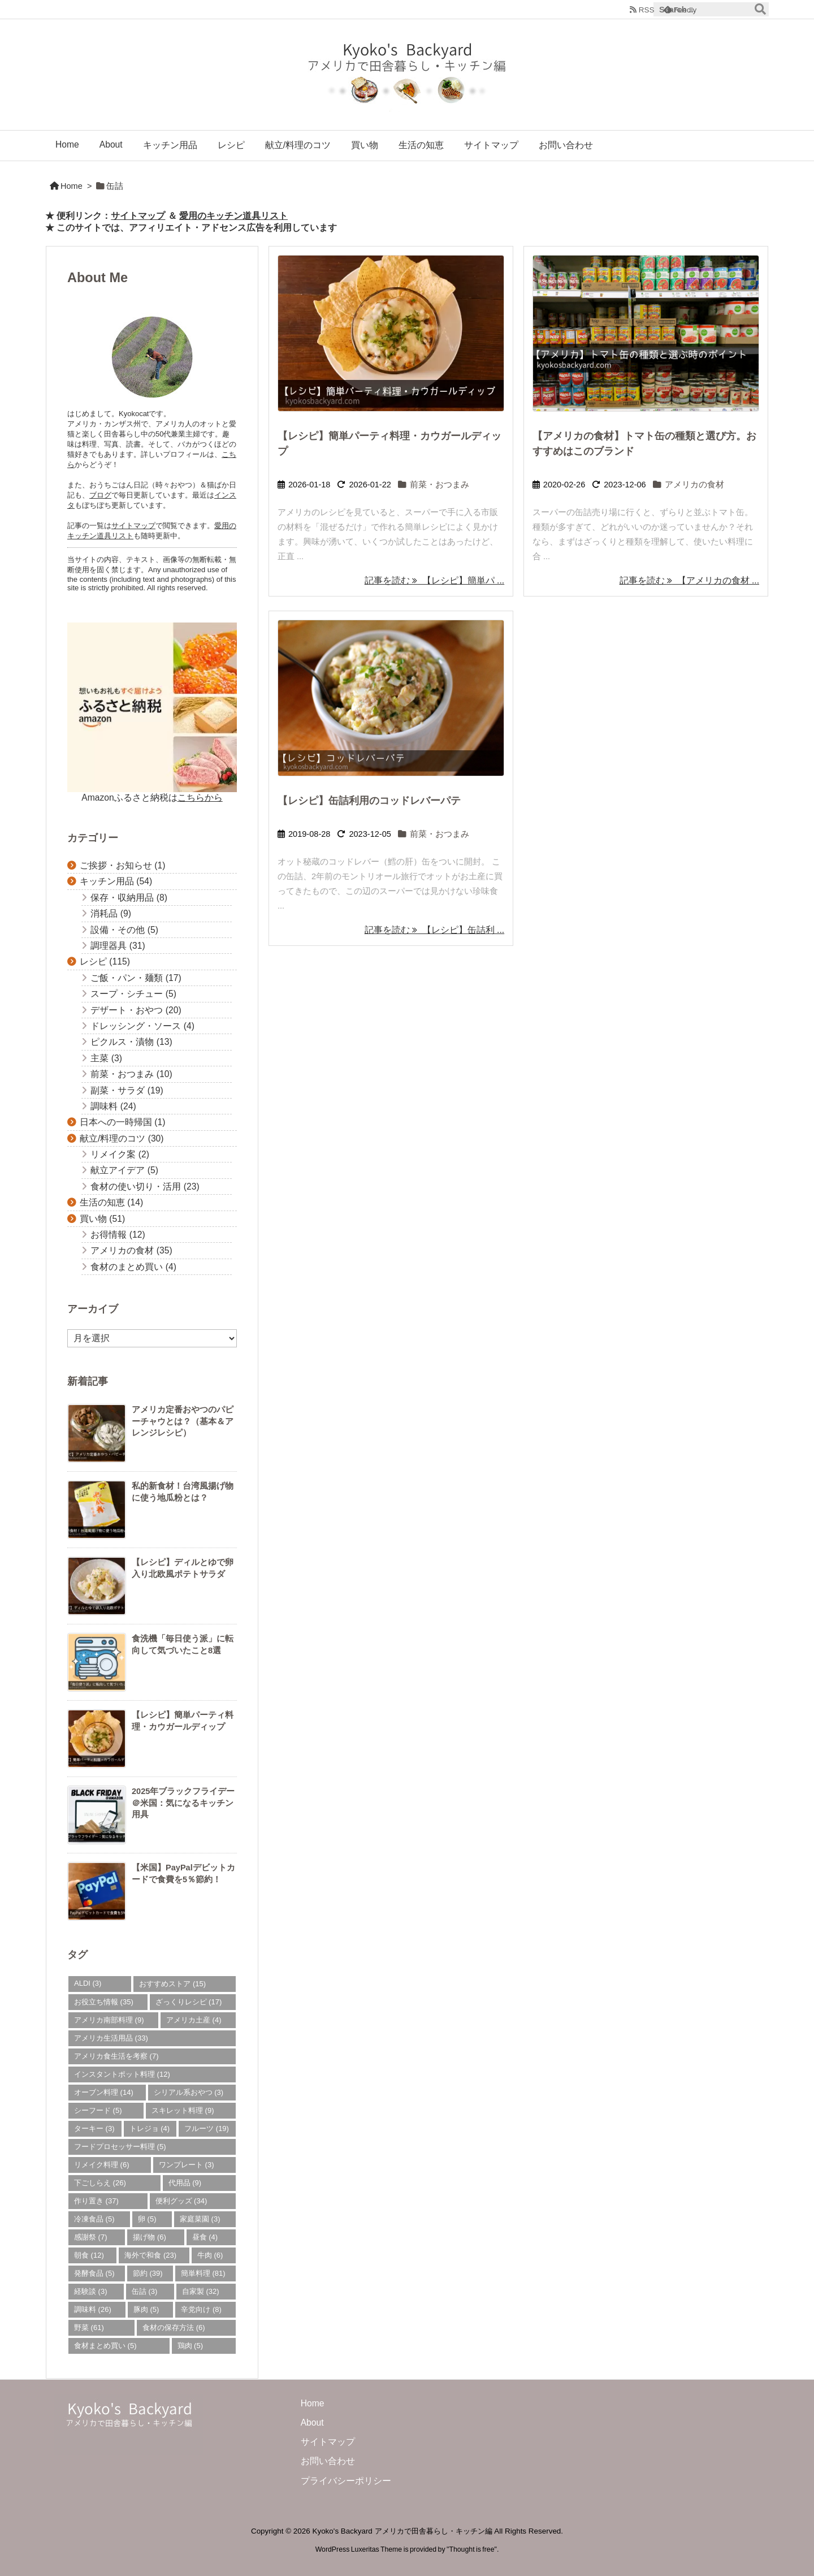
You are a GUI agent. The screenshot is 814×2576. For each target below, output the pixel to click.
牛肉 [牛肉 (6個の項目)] (210, 2255)
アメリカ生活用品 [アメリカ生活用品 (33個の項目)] (111, 2038)
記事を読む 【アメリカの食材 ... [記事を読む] (689, 580)
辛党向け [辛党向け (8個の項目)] (201, 2309)
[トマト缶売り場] (645, 333)
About (312, 2422)
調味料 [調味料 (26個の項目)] (92, 2309)
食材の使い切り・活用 (144, 1186)
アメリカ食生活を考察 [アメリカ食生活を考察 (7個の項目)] (116, 2056)
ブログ (100, 495)
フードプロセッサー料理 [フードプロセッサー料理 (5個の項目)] (120, 2146)
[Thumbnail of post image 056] (391, 333)
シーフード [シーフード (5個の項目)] (98, 2110)
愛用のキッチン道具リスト (233, 216)
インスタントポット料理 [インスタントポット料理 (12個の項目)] (122, 2074)
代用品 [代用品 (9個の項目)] (185, 2183)
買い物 (102, 1219)
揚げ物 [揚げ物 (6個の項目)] (149, 2237)
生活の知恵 (111, 1202)
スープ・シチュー (133, 994)
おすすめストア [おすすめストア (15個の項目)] (172, 1983)
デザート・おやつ (135, 1010)
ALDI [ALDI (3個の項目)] (87, 1983)
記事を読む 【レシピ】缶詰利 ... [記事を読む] (434, 930)
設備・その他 (124, 930)
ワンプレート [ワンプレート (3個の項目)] (186, 2164)
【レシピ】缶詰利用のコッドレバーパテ (369, 800)
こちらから (200, 797)
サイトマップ (138, 216)
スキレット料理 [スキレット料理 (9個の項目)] (182, 2110)
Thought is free (471, 2549)
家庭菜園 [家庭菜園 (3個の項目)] (200, 2219)
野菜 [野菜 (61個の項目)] (89, 2327)
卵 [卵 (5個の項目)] (147, 2219)
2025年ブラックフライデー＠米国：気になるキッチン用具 (183, 1803)
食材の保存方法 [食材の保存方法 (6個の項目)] (173, 2327)
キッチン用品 (116, 881)
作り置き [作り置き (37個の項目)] (96, 2201)
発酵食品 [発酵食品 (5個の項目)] (94, 2273)
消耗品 (110, 913)
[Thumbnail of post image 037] (391, 698)
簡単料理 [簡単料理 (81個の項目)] (203, 2273)
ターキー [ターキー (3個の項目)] (94, 2128)
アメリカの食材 (694, 484)
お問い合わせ (328, 2461)
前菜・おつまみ (439, 484)
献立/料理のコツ (122, 1138)
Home (71, 186)
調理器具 (117, 945)
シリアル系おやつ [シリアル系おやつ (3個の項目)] (189, 2092)
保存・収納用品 (128, 897)
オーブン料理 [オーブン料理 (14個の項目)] (103, 2092)
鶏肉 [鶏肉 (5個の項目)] (190, 2345)
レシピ (105, 961)
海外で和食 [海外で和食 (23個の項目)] (150, 2255)
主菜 (106, 1058)
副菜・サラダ (126, 1090)
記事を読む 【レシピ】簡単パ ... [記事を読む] (434, 580)
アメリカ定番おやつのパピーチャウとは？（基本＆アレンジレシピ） (182, 1421)
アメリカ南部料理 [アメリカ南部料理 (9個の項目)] (109, 2020)
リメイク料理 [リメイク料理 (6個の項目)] (101, 2164)
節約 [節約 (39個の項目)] (148, 2273)
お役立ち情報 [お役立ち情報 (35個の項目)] (103, 2002)
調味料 (113, 1106)
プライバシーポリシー (346, 2481)
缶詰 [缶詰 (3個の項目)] (145, 2291)
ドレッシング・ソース (142, 1026)
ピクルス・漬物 (131, 1042)
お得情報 (117, 1234)
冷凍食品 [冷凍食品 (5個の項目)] (94, 2219)
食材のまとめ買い (133, 1267)
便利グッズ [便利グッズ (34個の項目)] (181, 2201)
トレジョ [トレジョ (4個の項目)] (149, 2128)
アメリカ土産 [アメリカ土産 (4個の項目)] (194, 2020)
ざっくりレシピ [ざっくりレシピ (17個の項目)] (188, 2002)
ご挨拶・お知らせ (123, 865)
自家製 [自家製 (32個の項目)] (200, 2291)
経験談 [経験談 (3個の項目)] (90, 2291)
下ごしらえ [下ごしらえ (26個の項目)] (100, 2183)
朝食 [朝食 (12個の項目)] (89, 2255)
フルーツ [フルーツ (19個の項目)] (206, 2128)
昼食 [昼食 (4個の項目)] (205, 2237)
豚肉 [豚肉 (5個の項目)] (146, 2309)
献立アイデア (124, 1170)
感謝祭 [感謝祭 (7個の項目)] (90, 2237)
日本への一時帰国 (123, 1122)
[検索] (760, 9)
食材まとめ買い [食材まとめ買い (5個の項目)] (105, 2345)
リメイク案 (119, 1154)
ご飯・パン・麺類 (135, 978)
